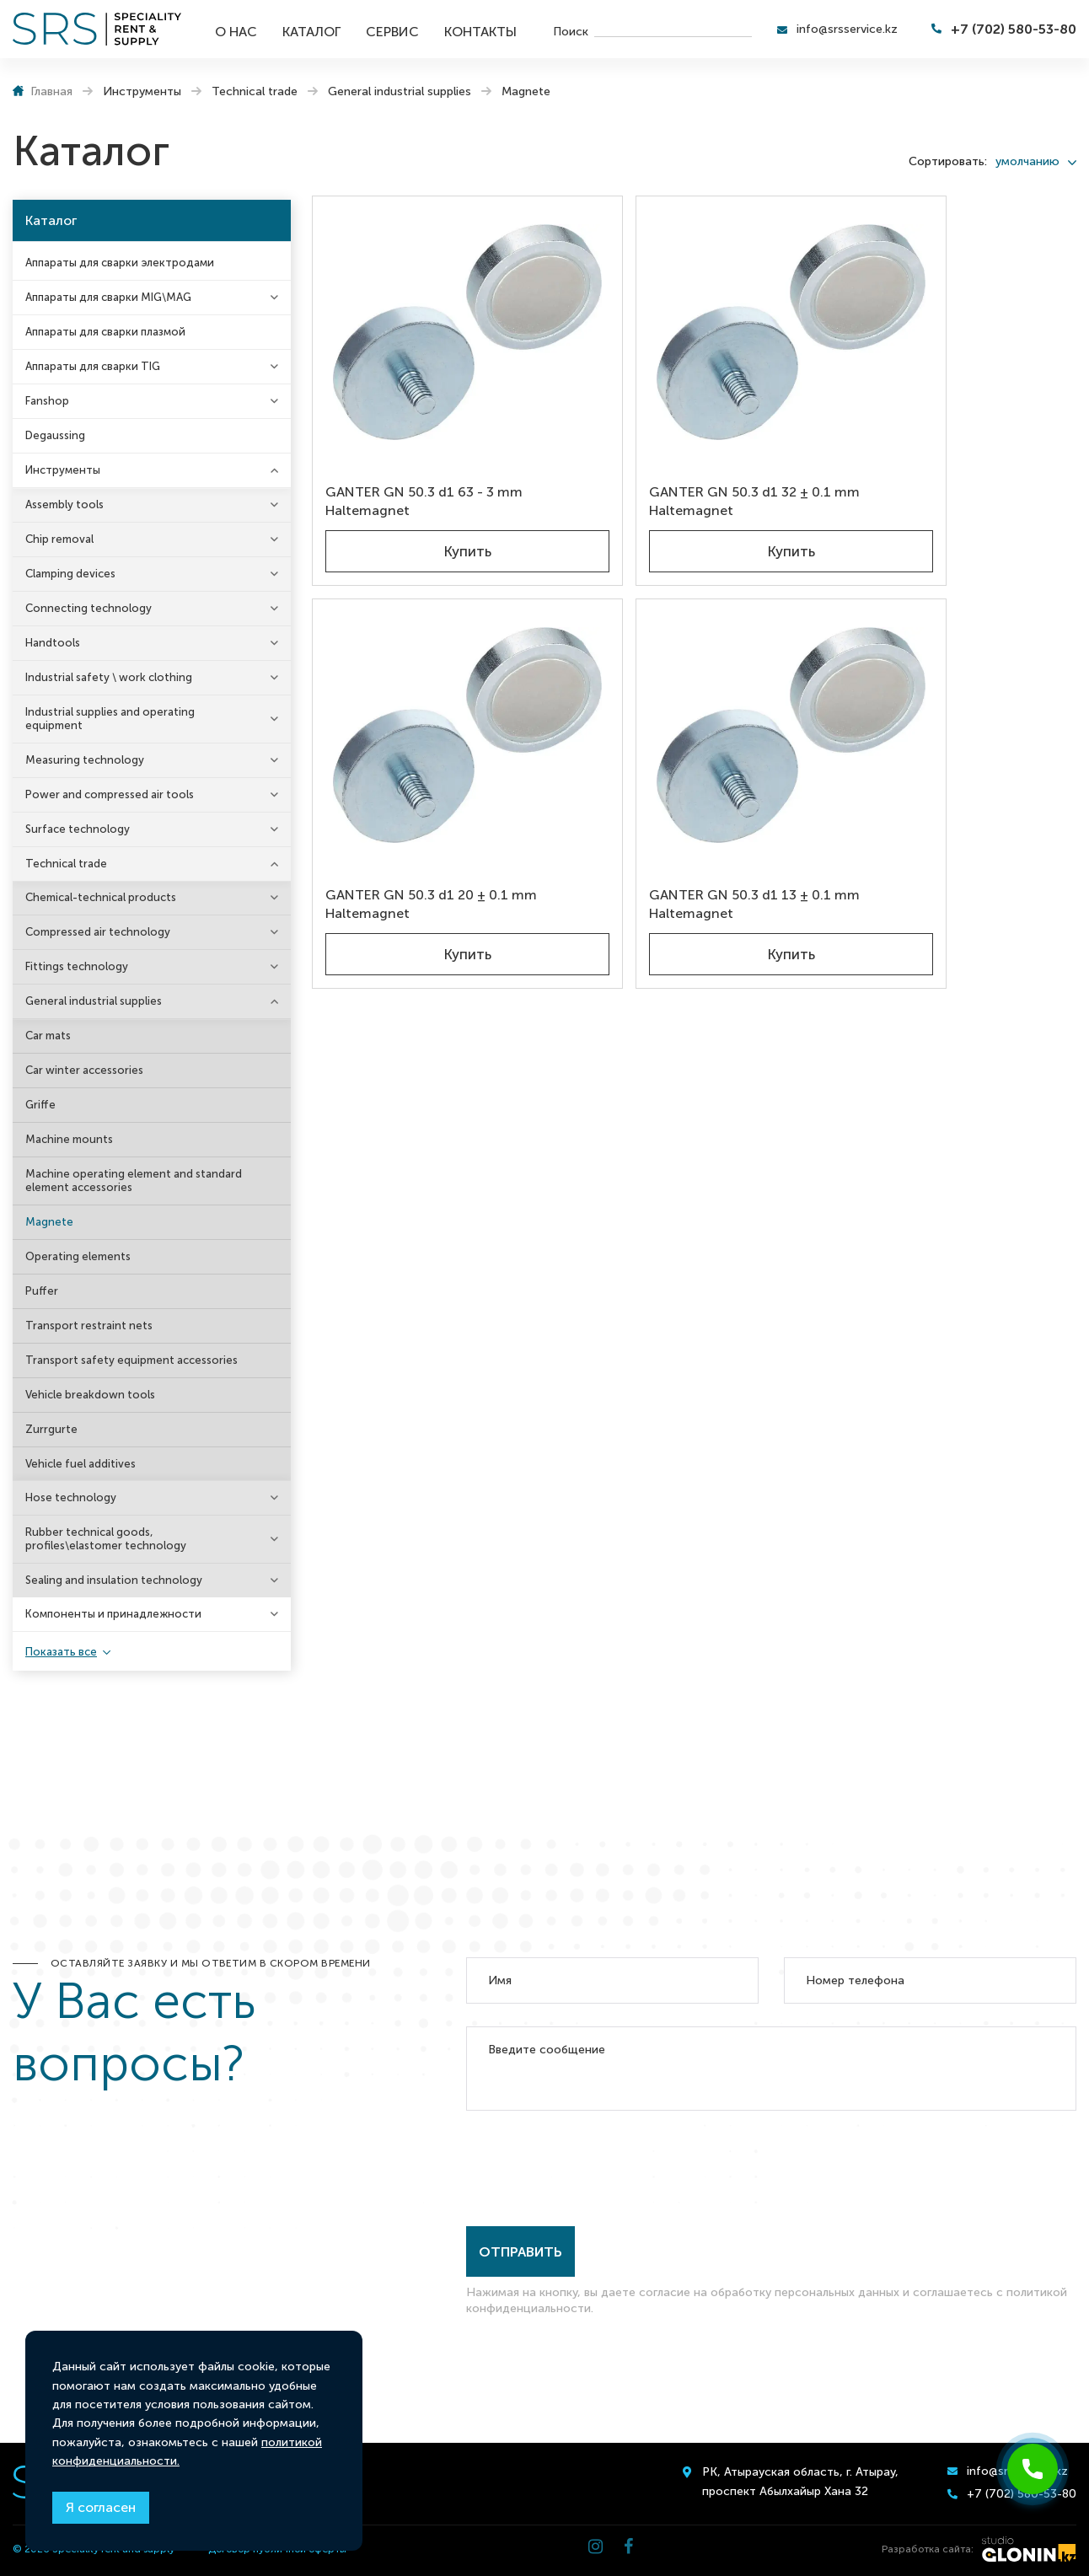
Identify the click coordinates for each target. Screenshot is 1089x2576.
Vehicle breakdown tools (90, 1394)
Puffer (41, 1291)
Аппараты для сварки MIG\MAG (108, 297)
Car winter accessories (84, 1070)
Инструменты (62, 470)
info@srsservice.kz (847, 29)
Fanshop (47, 400)
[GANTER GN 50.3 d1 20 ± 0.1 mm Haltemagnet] (955, 295)
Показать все (61, 1651)
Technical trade (66, 863)
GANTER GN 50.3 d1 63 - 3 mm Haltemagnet (429, 435)
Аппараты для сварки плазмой (105, 331)
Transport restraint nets (89, 1325)
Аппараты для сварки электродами (119, 262)
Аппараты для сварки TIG (92, 366)
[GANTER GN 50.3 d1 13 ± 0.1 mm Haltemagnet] (437, 646)
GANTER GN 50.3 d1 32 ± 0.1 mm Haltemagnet (695, 435)
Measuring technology (84, 760)
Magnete (49, 1222)
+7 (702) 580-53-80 (1013, 29)
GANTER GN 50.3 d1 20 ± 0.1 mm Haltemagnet (955, 435)
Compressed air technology (97, 932)
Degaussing (55, 435)
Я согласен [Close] (101, 2507)
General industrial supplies (93, 1001)
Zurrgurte (51, 1429)
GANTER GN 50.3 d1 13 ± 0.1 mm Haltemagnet (436, 786)
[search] (673, 29)
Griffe (40, 1104)
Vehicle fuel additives (80, 1463)
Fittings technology (76, 966)
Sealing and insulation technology (113, 1580)
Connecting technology (88, 608)
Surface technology (77, 829)
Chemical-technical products (100, 897)
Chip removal (59, 539)
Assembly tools (64, 504)
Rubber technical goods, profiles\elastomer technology (105, 1539)
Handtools (52, 642)
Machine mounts (69, 1139)
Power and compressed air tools (109, 794)
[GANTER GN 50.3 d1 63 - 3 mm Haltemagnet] (437, 295)
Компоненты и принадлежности (113, 1613)
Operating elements (78, 1256)
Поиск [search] (570, 30)
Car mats (48, 1035)
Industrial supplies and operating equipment (110, 719)
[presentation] (594, 2165)
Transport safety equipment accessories (131, 1360)
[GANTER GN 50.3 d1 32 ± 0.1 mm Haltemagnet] (696, 295)
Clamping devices (70, 573)
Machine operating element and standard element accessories (133, 1180)
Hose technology (70, 1497)
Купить (437, 490)
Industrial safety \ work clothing (108, 677)
